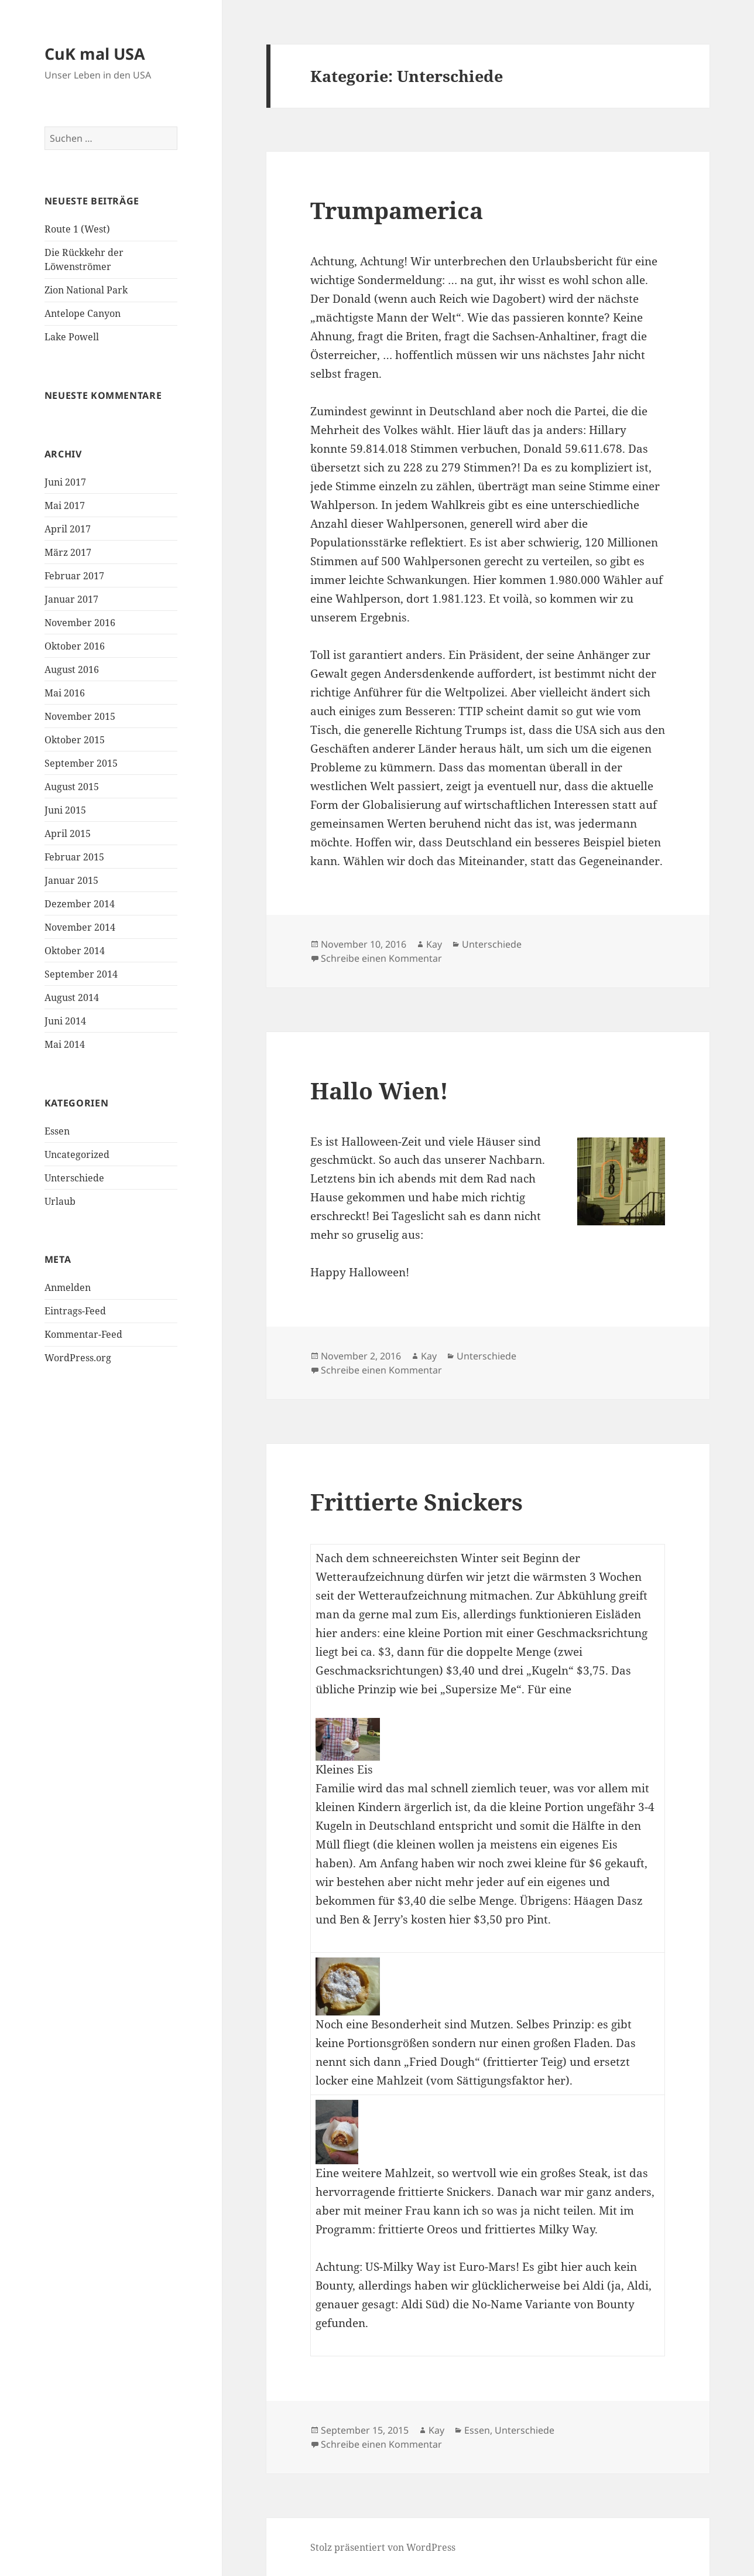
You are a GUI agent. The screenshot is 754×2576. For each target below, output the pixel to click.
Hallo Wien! (379, 1090)
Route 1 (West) (77, 229)
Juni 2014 (65, 1020)
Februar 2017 (74, 575)
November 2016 (79, 622)
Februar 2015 (74, 856)
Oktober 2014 (74, 950)
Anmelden (67, 1287)
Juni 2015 (65, 810)
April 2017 (67, 528)
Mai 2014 (64, 1044)
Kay (434, 944)
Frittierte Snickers (416, 1501)
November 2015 (79, 716)
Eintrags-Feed (75, 1310)
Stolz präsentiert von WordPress (382, 2547)
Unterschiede (74, 1177)
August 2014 (71, 997)
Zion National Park (86, 289)
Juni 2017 (65, 482)
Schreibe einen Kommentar (381, 958)
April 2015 (67, 833)
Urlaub (60, 1201)
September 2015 (81, 763)
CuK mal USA (94, 53)
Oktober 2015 (74, 739)
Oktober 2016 (74, 646)
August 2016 (71, 669)
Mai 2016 (64, 692)
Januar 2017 (71, 599)
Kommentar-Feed (83, 1334)
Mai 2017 (64, 505)
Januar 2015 (71, 880)
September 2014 (81, 974)
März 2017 (67, 552)
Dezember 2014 (79, 903)
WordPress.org (77, 1357)
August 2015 (71, 786)
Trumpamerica (396, 210)
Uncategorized (76, 1154)
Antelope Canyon (82, 313)
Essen (57, 1131)
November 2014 (79, 927)
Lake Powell (71, 336)
